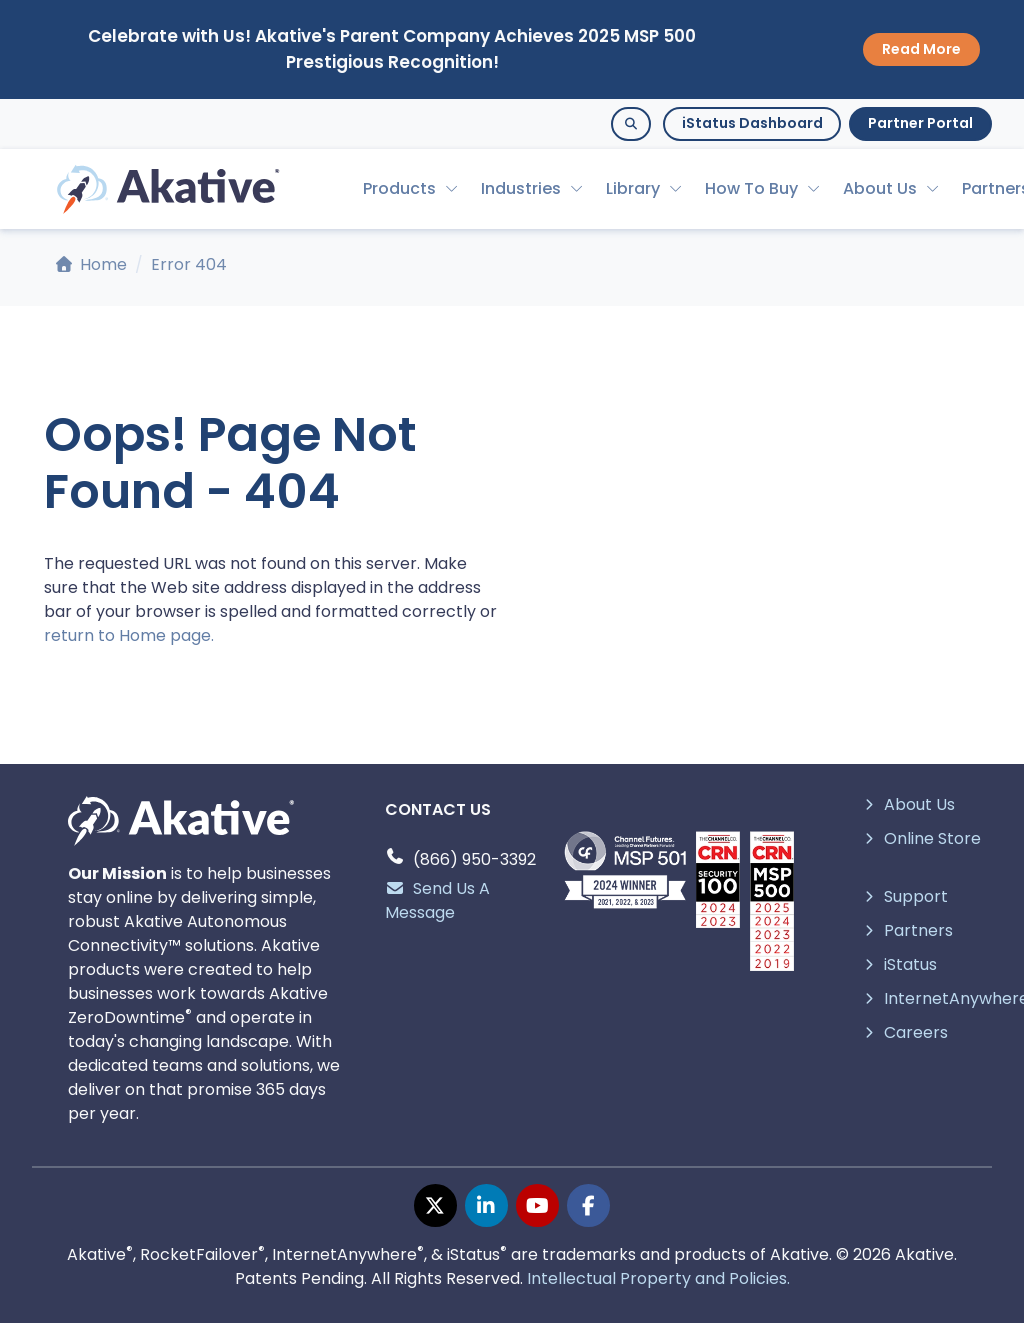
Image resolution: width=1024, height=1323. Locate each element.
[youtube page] (537, 1205)
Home (91, 264)
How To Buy (751, 188)
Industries (521, 188)
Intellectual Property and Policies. (658, 1278)
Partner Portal (920, 123)
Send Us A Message (437, 900)
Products (399, 188)
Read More (921, 49)
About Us (880, 188)
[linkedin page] (486, 1205)
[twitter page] (435, 1205)
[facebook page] (588, 1205)
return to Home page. (129, 635)
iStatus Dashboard (752, 123)
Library (633, 188)
